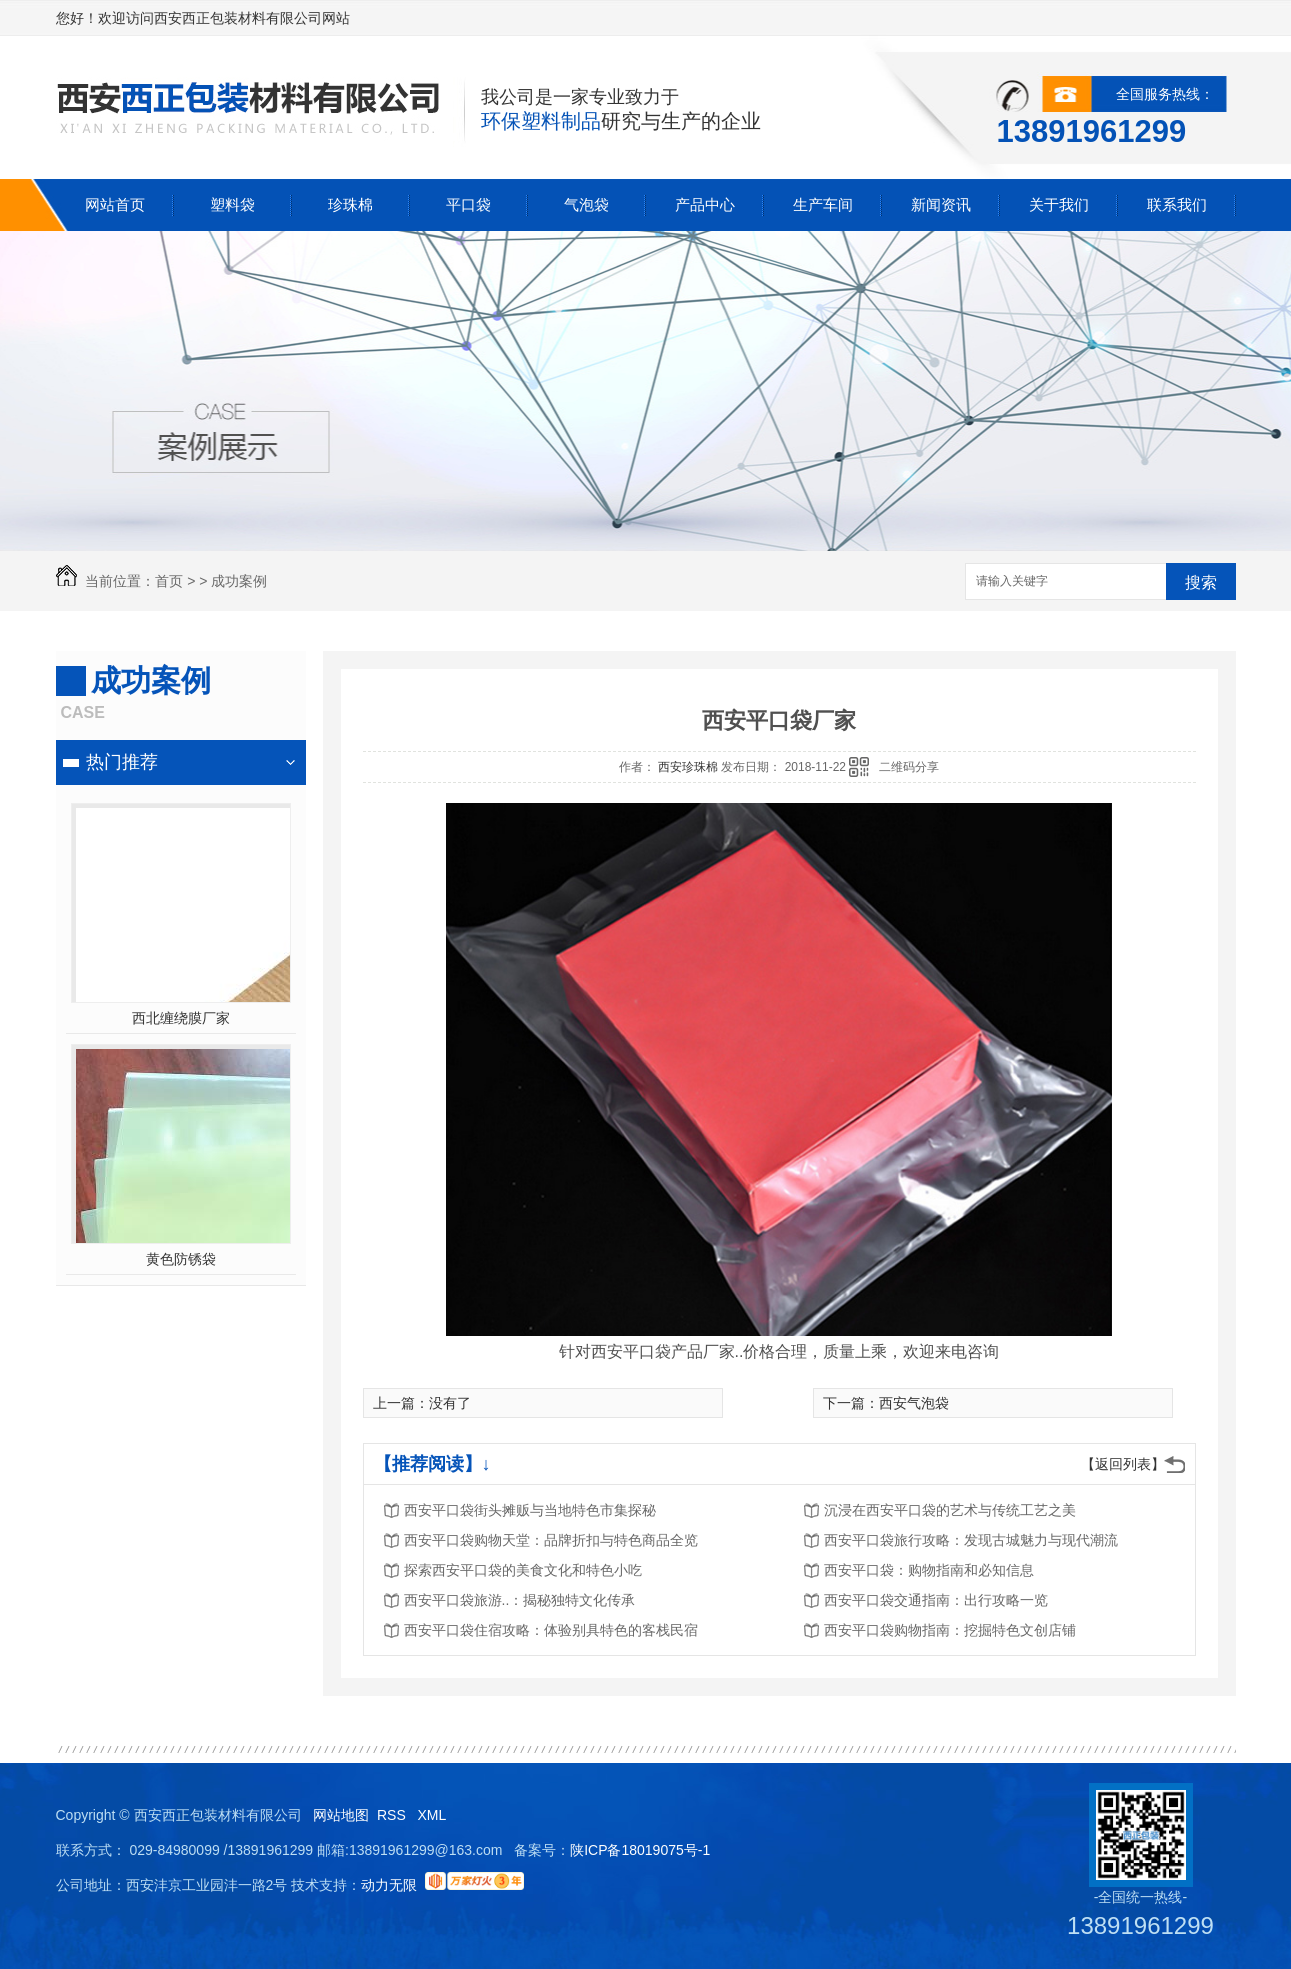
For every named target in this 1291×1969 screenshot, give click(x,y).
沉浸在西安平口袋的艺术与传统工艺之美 (950, 1510)
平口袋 (468, 204)
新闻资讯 (941, 204)
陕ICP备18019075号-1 (640, 1850)
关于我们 (1059, 204)
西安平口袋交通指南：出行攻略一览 (936, 1600)
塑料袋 (232, 204)
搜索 (1201, 582)
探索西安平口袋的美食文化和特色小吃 (523, 1570)
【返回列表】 (1123, 1464)
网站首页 (115, 204)
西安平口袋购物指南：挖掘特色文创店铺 (950, 1630)
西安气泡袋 (914, 1403)
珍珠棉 (350, 204)
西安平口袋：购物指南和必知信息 (929, 1570)
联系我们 (1177, 204)
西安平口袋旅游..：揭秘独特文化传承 (520, 1600)
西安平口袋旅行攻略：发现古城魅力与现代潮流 (971, 1540)
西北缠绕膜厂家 (181, 1018)
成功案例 (239, 581)
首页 (169, 581)
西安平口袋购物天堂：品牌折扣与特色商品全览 (551, 1540)
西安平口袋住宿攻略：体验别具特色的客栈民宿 (551, 1630)
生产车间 (823, 204)
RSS (393, 1815)
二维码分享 (909, 767)
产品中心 (705, 204)
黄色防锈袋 (181, 1259)
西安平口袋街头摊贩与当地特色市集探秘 (530, 1510)
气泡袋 (586, 204)
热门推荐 (122, 762)
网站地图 (341, 1815)
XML (433, 1815)
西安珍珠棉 (689, 767)
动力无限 (389, 1885)
